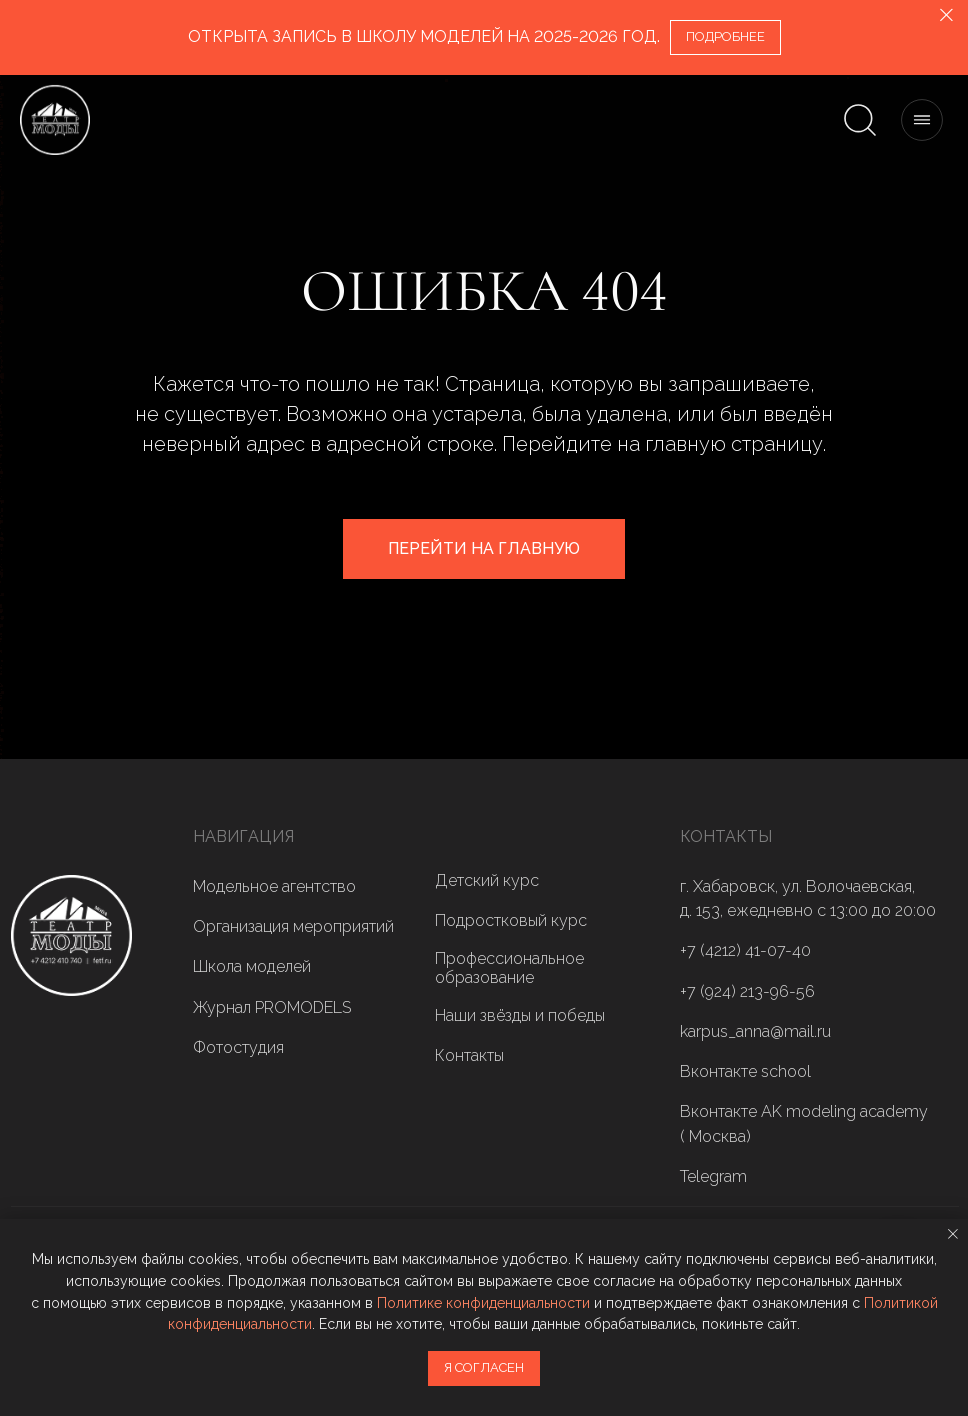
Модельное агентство (274, 886)
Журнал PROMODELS (272, 1007)
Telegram (713, 1176)
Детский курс (487, 880)
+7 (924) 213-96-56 (747, 991)
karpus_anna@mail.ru (755, 1031)
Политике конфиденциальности (483, 1303)
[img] (71, 935)
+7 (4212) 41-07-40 (745, 950)
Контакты (469, 1055)
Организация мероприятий (293, 926)
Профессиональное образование (509, 968)
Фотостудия (238, 1047)
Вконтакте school (745, 1071)
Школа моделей (252, 966)
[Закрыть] (946, 15)
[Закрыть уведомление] (953, 1234)
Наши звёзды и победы (520, 1015)
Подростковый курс (511, 920)
